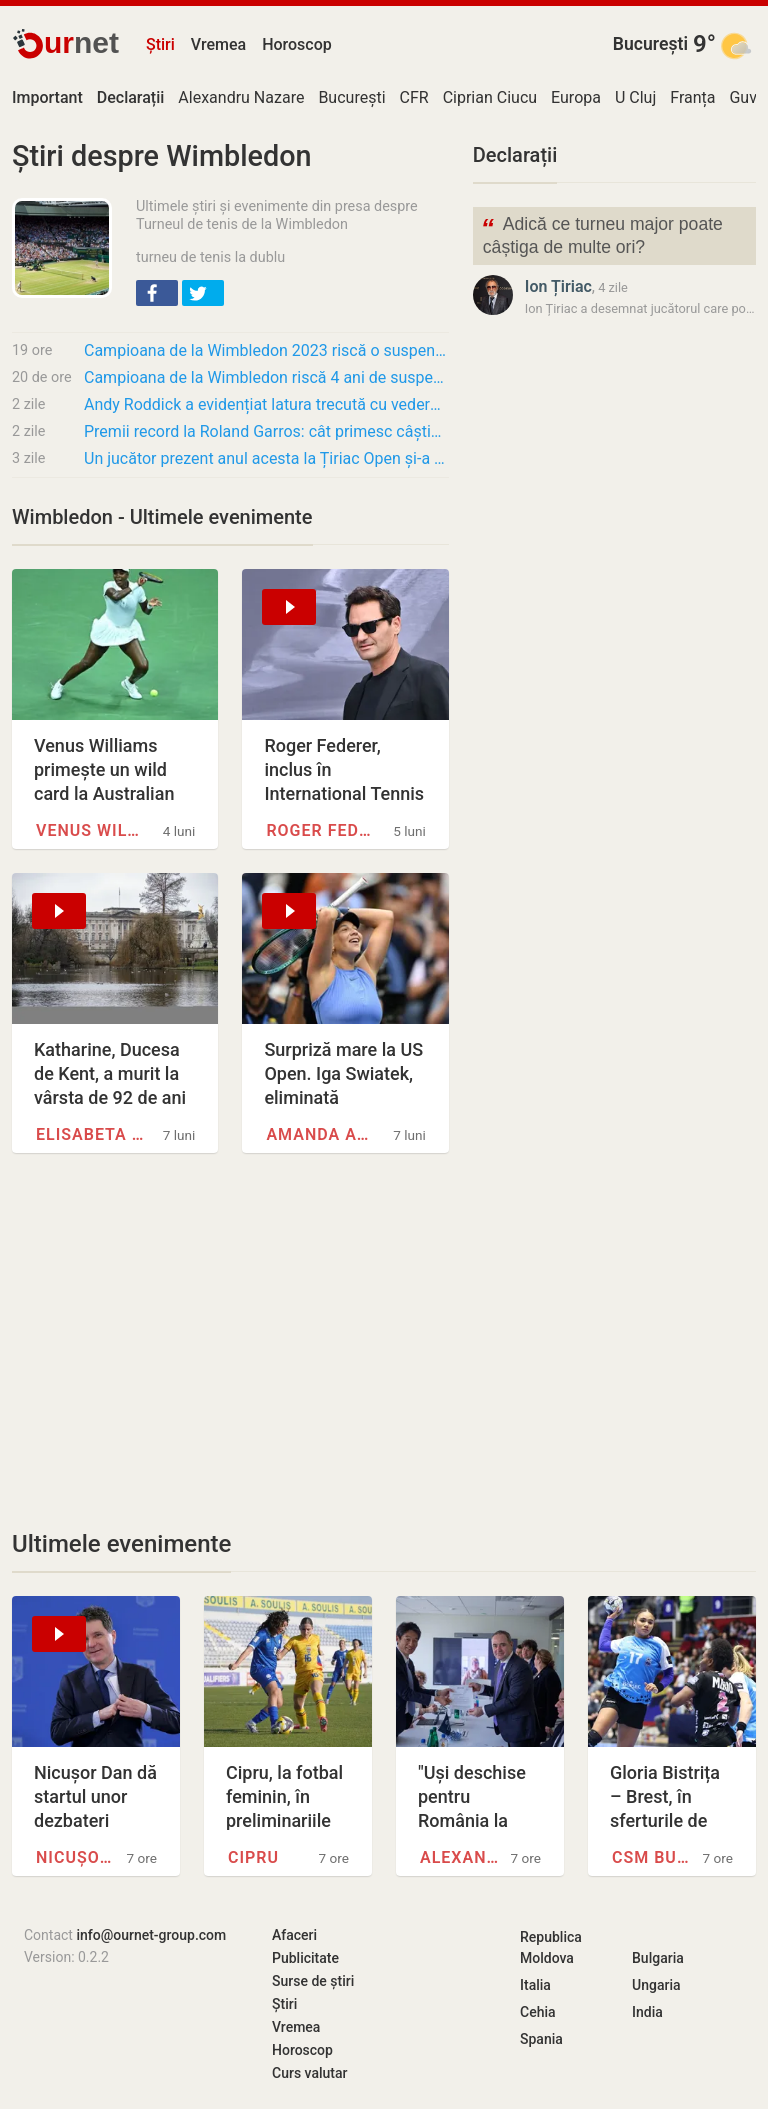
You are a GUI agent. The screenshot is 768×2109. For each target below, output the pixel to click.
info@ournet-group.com (151, 1935)
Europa (576, 97)
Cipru (253, 1857)
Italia (535, 1985)
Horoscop (297, 44)
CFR (414, 97)
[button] (157, 293)
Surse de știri (313, 1981)
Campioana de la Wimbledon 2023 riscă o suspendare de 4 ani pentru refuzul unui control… (266, 350)
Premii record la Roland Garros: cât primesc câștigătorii (266, 431)
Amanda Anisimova (322, 1134)
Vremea (218, 44)
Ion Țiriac (558, 286)
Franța (692, 97)
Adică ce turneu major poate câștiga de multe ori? (602, 234)
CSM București (654, 1857)
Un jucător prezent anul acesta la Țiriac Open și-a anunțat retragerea (266, 458)
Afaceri (294, 1935)
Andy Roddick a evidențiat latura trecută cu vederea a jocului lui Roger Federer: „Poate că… (266, 404)
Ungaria (656, 1985)
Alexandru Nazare (241, 97)
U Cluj (635, 97)
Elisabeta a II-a (92, 1134)
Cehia (538, 2012)
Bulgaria (658, 1958)
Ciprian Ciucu (490, 97)
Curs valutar (309, 2073)
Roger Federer (322, 830)
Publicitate (305, 1958)
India (647, 2012)
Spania (541, 2039)
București (650, 44)
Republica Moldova (551, 1947)
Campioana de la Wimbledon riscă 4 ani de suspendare (266, 377)
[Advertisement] (230, 1341)
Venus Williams (92, 830)
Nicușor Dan (78, 1857)
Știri (160, 44)
